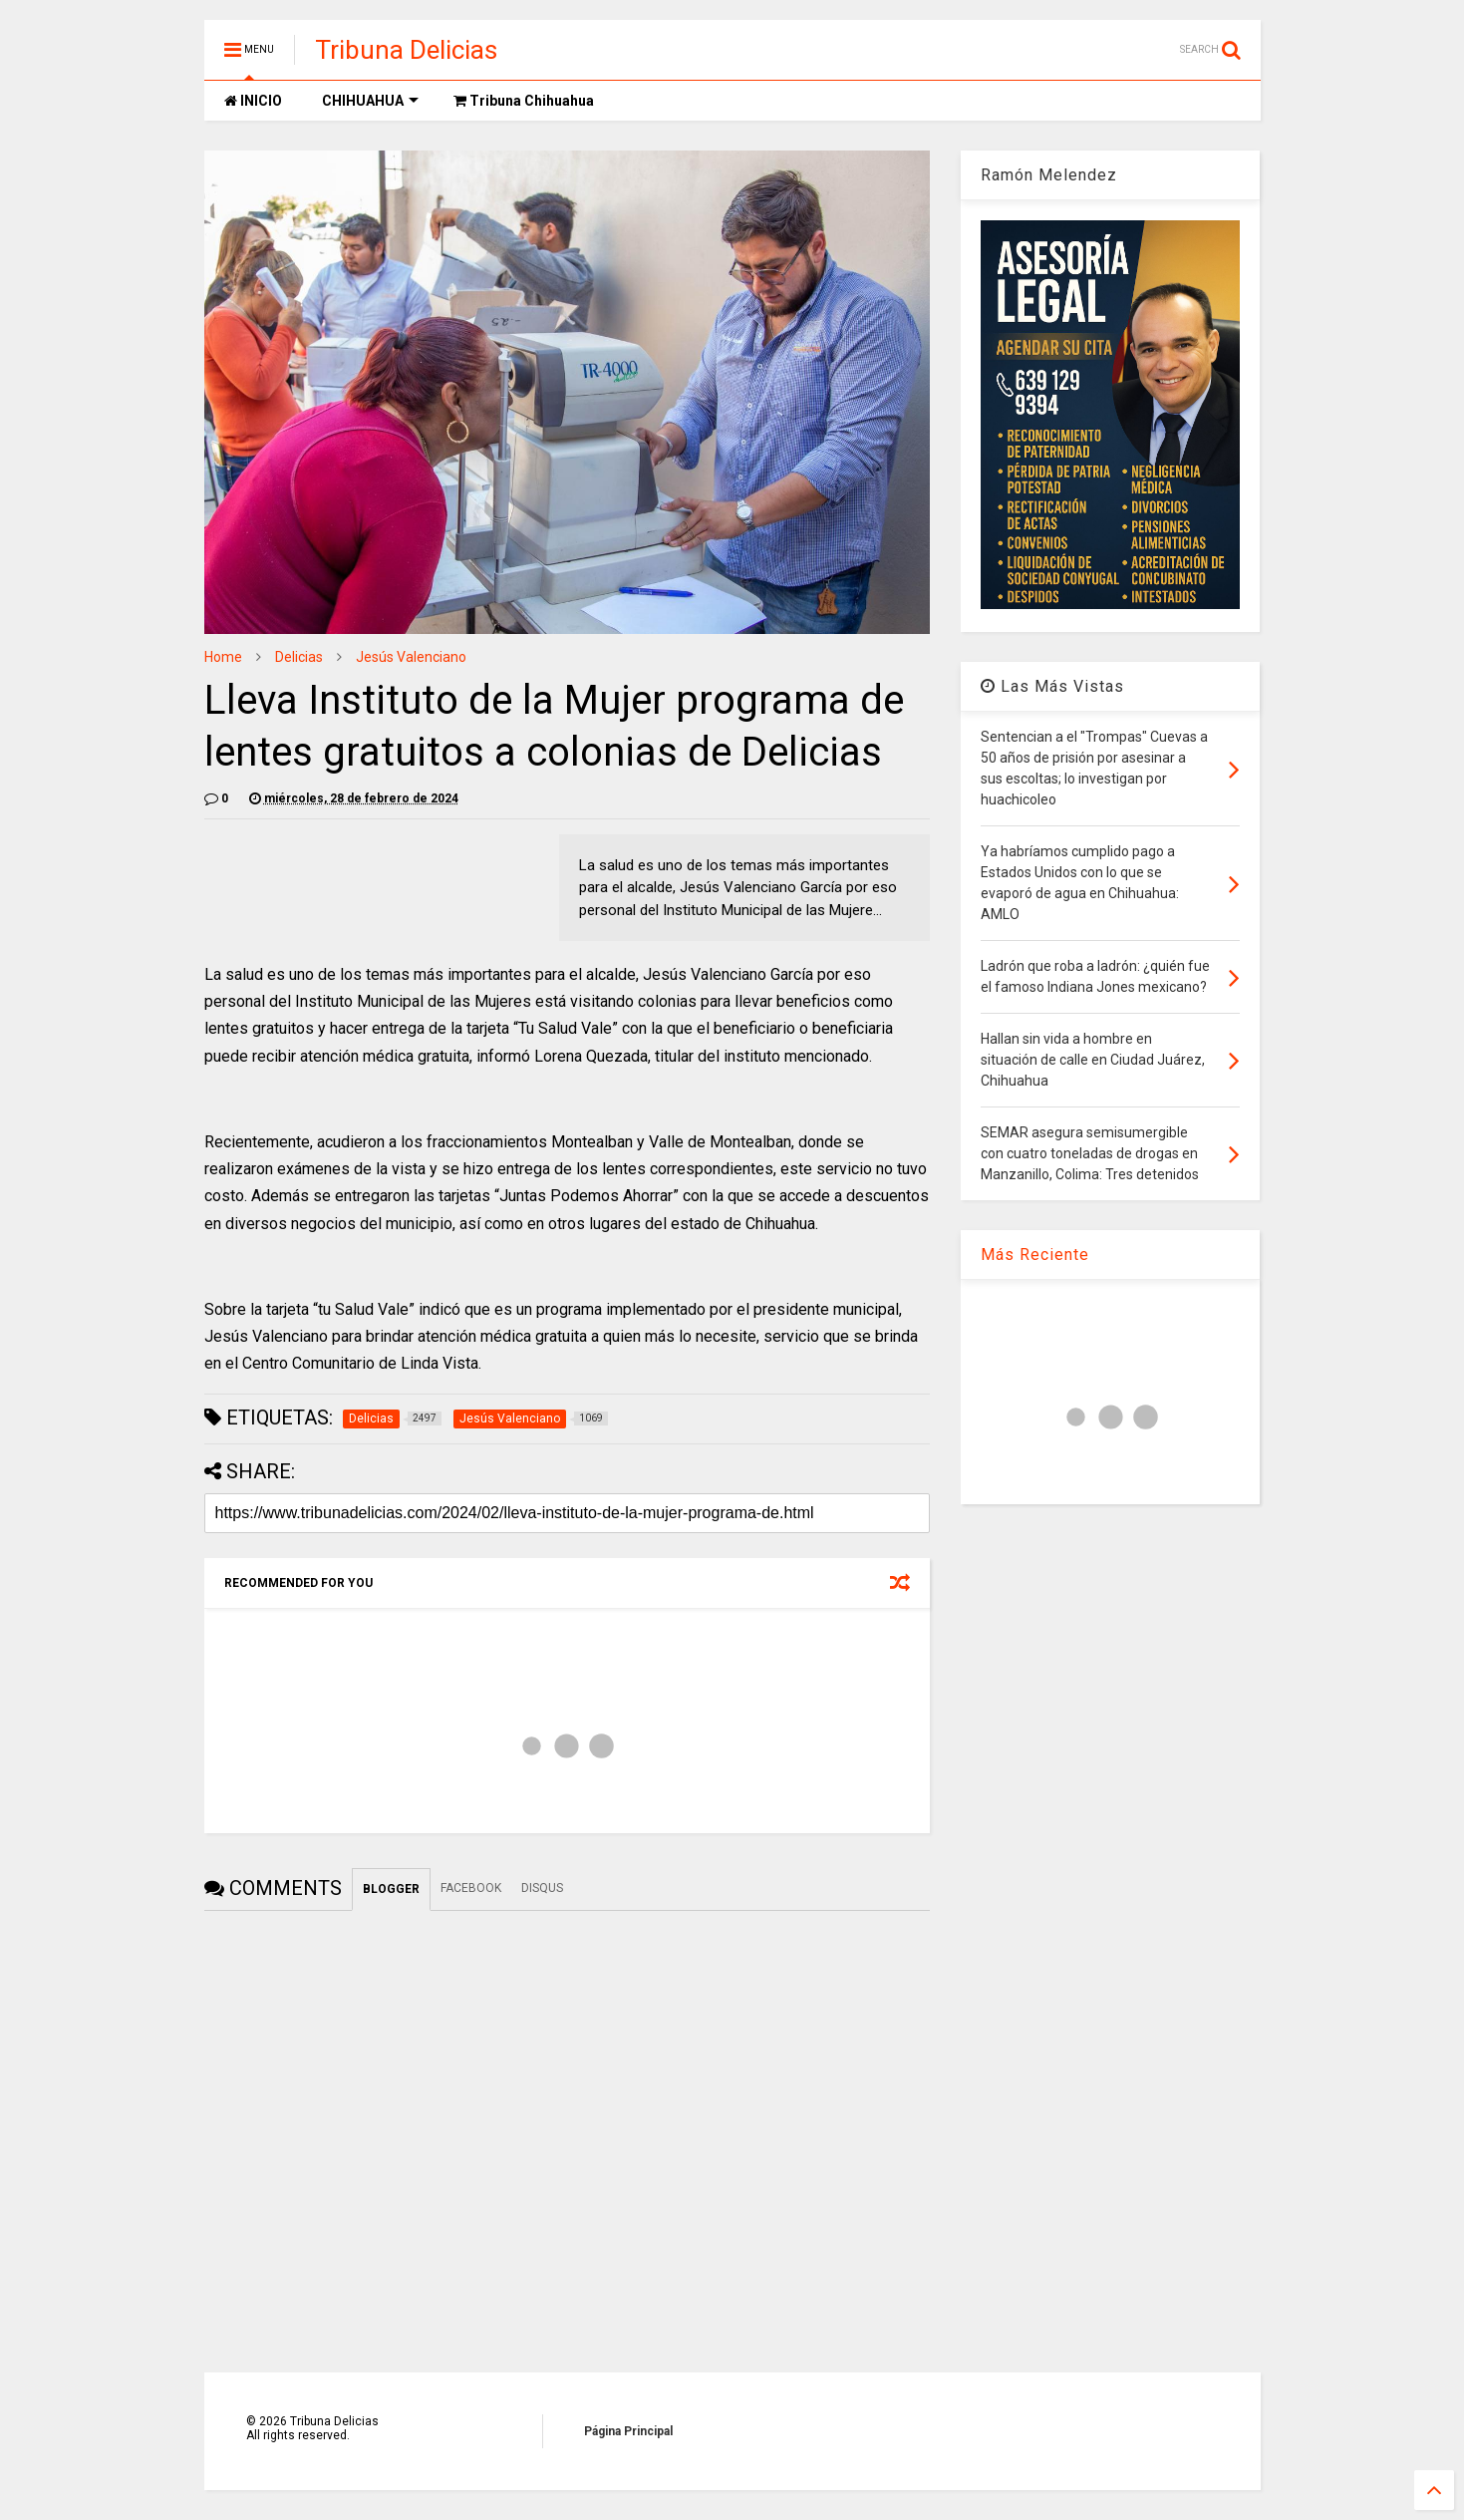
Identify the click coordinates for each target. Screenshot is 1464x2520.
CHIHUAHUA (370, 101)
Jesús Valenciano (411, 657)
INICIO (253, 101)
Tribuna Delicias (406, 50)
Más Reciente (1035, 1254)
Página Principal (628, 2431)
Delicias (299, 657)
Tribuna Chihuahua (523, 101)
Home (223, 657)
